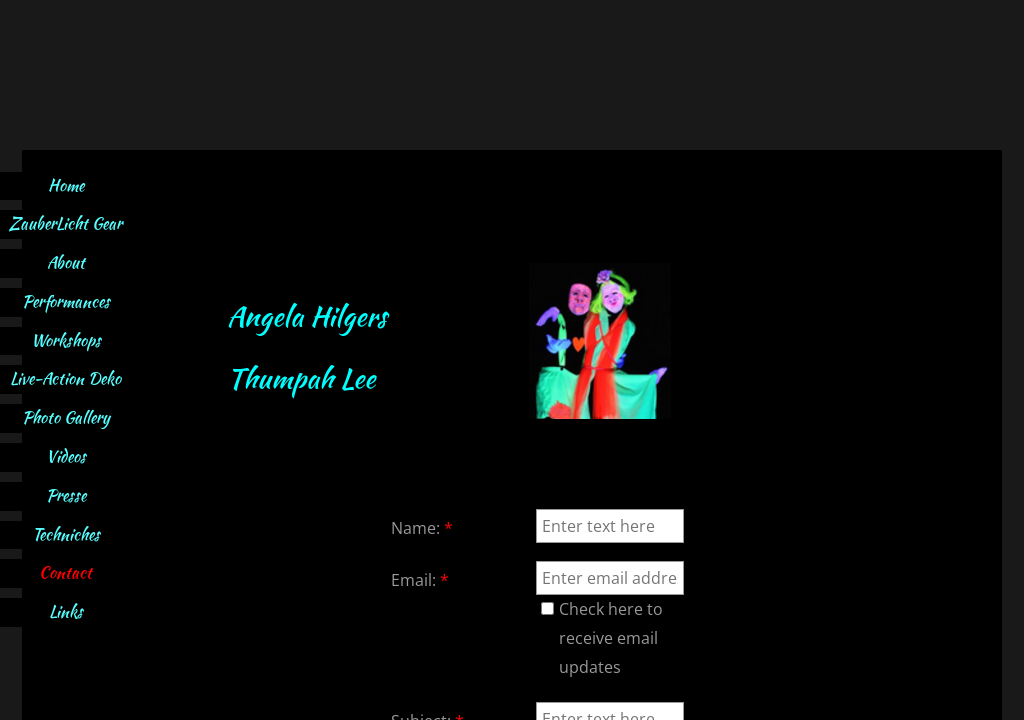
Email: (420, 580)
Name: (422, 528)
